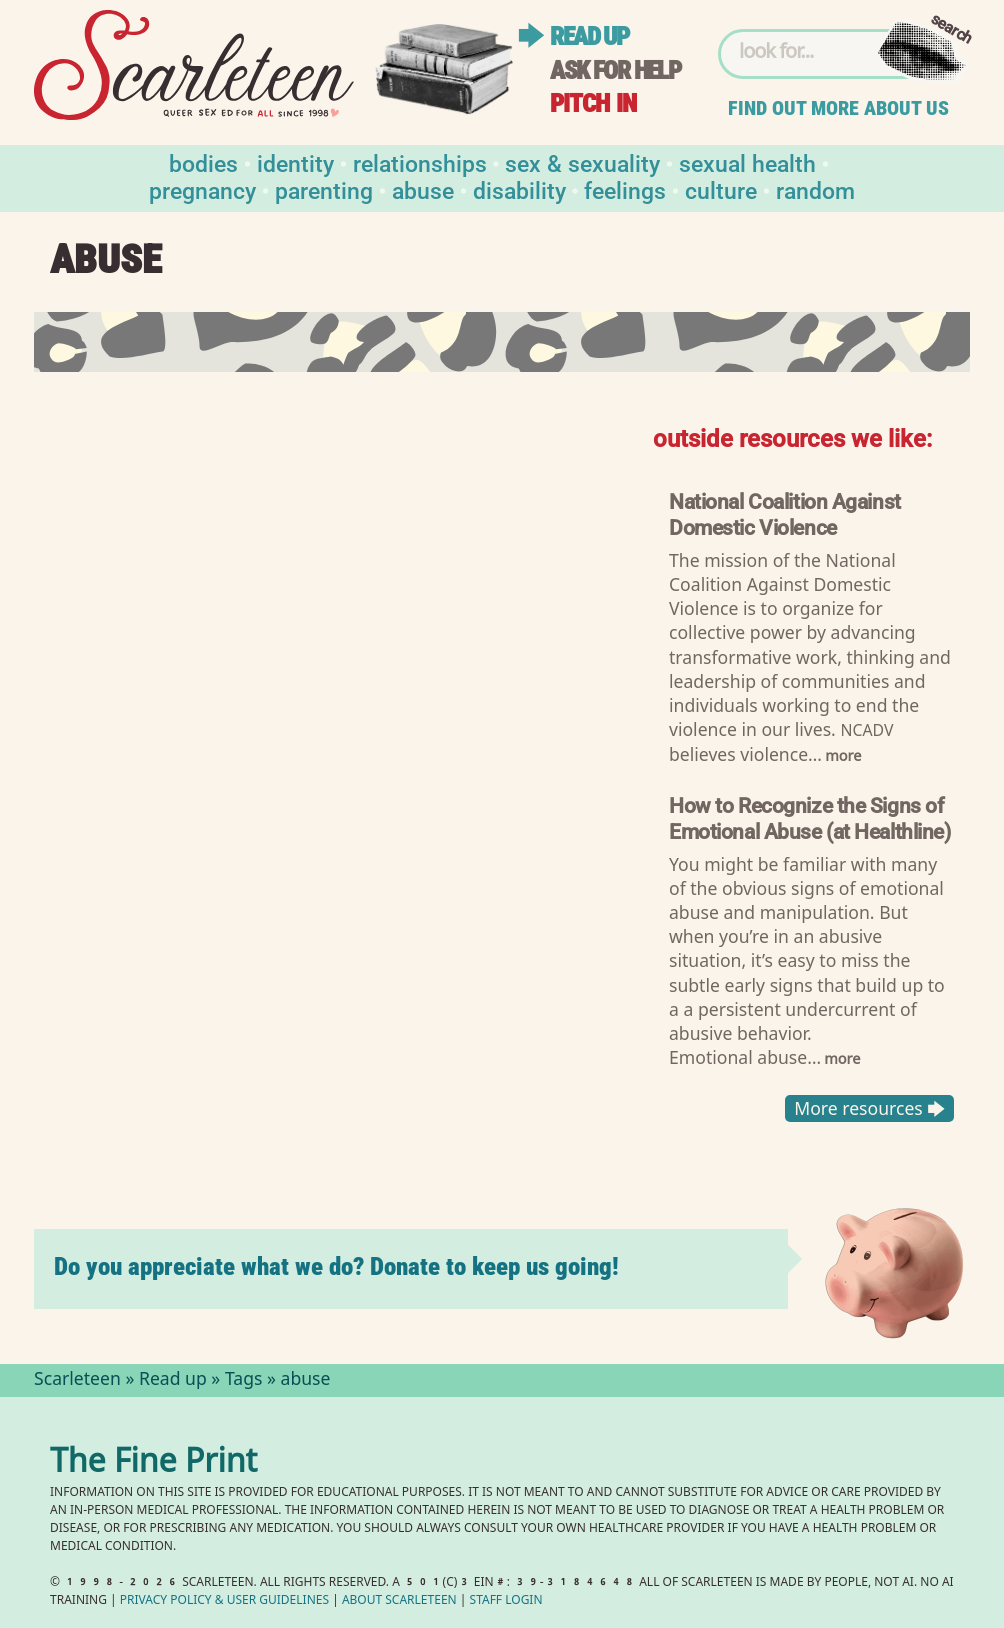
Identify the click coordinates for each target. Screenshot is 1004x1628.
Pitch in (593, 103)
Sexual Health (747, 162)
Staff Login (506, 1601)
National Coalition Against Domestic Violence (785, 513)
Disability (519, 189)
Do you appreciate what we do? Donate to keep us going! (336, 1266)
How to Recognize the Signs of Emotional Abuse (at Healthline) (810, 817)
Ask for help (615, 70)
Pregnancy (202, 189)
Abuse (423, 189)
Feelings (625, 189)
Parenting (324, 189)
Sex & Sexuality (582, 162)
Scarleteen (77, 1381)
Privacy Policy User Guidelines (224, 1601)
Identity (295, 162)
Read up (589, 36)
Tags (244, 1381)
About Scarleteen (399, 1601)
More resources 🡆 (869, 1108)
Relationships (420, 162)
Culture (721, 189)
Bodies (203, 162)
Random (815, 189)
